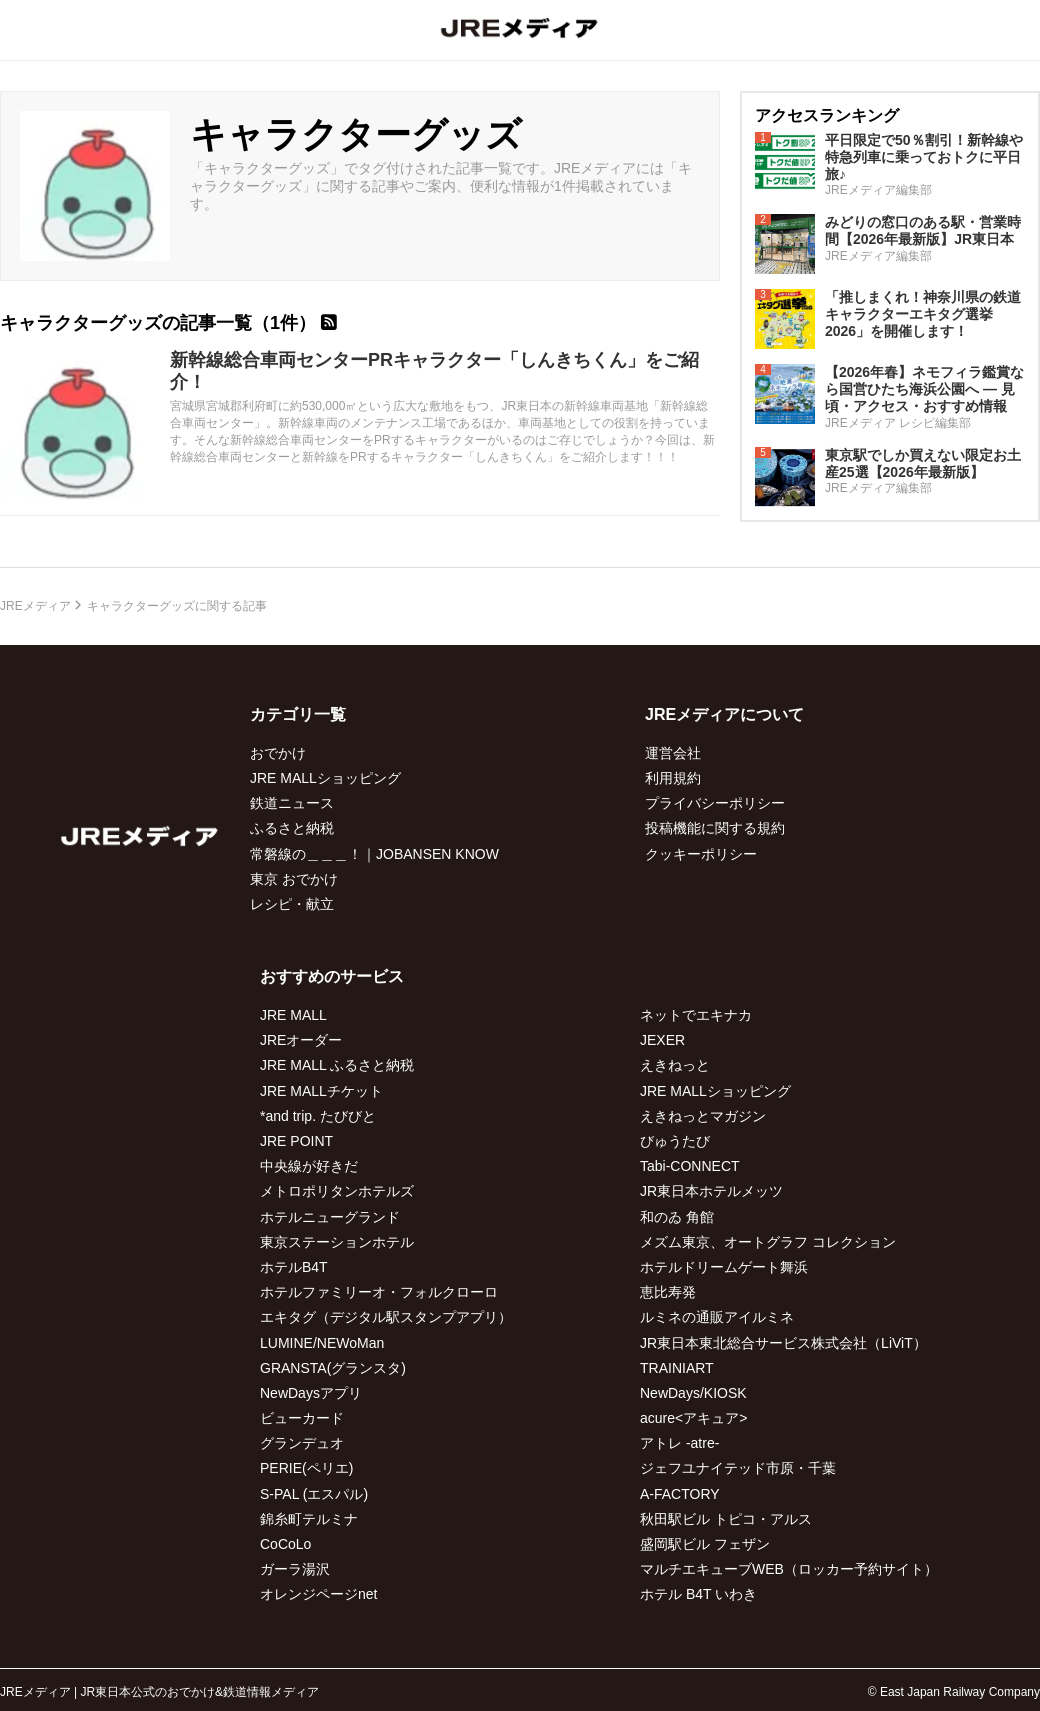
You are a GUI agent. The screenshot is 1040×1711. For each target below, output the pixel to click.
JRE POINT (296, 1141)
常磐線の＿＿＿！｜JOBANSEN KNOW (374, 854)
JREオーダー (301, 1040)
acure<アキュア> (693, 1418)
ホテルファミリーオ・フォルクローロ (379, 1292)
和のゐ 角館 (677, 1217)
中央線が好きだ (309, 1166)
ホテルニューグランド (330, 1217)
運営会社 (673, 753)
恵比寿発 (668, 1292)
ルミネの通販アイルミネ (717, 1317)
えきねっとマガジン (703, 1116)
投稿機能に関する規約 (715, 828)
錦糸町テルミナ (309, 1519)
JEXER (662, 1040)
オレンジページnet (318, 1594)
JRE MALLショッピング (325, 778)
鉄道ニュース (292, 803)
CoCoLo (285, 1544)
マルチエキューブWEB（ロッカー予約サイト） (789, 1569)
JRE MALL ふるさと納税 (337, 1065)
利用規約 (673, 778)
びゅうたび (675, 1141)
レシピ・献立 (292, 904)
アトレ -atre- (679, 1443)
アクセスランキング (827, 115)
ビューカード (302, 1418)
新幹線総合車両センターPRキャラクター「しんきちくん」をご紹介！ (434, 371)
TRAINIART (677, 1368)
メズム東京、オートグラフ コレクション (768, 1242)
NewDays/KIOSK (693, 1393)
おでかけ (278, 753)
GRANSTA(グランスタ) (333, 1368)
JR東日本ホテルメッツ (711, 1191)
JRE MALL (293, 1015)
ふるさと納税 (292, 828)
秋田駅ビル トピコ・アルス (726, 1519)
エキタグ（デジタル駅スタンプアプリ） (386, 1317)
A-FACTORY (680, 1494)
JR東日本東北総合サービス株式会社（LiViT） (783, 1343)
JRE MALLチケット (321, 1091)
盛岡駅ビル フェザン (705, 1544)
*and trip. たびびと (318, 1116)
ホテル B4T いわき (698, 1594)
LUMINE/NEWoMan (322, 1343)
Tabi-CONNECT (690, 1166)
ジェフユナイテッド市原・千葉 (738, 1468)
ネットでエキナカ (696, 1015)
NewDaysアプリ (311, 1393)
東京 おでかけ (294, 879)
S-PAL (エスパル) (314, 1494)
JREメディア (35, 606)
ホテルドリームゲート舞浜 (724, 1267)
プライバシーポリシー (715, 803)
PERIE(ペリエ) (306, 1468)
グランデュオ (302, 1443)
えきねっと (675, 1065)
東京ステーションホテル (337, 1242)
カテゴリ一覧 (298, 714)
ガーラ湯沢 (295, 1569)
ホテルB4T (294, 1267)
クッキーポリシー (701, 854)
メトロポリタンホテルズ (337, 1191)
